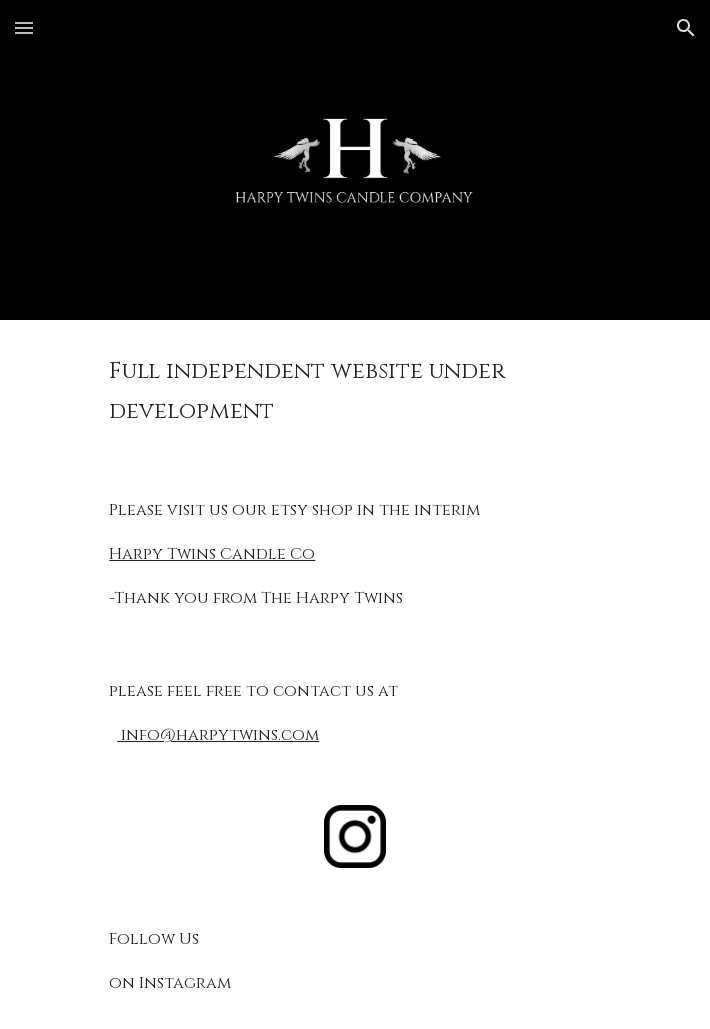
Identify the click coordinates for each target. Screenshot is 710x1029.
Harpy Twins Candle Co (212, 554)
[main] (354, 391)
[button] (24, 27)
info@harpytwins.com (218, 735)
